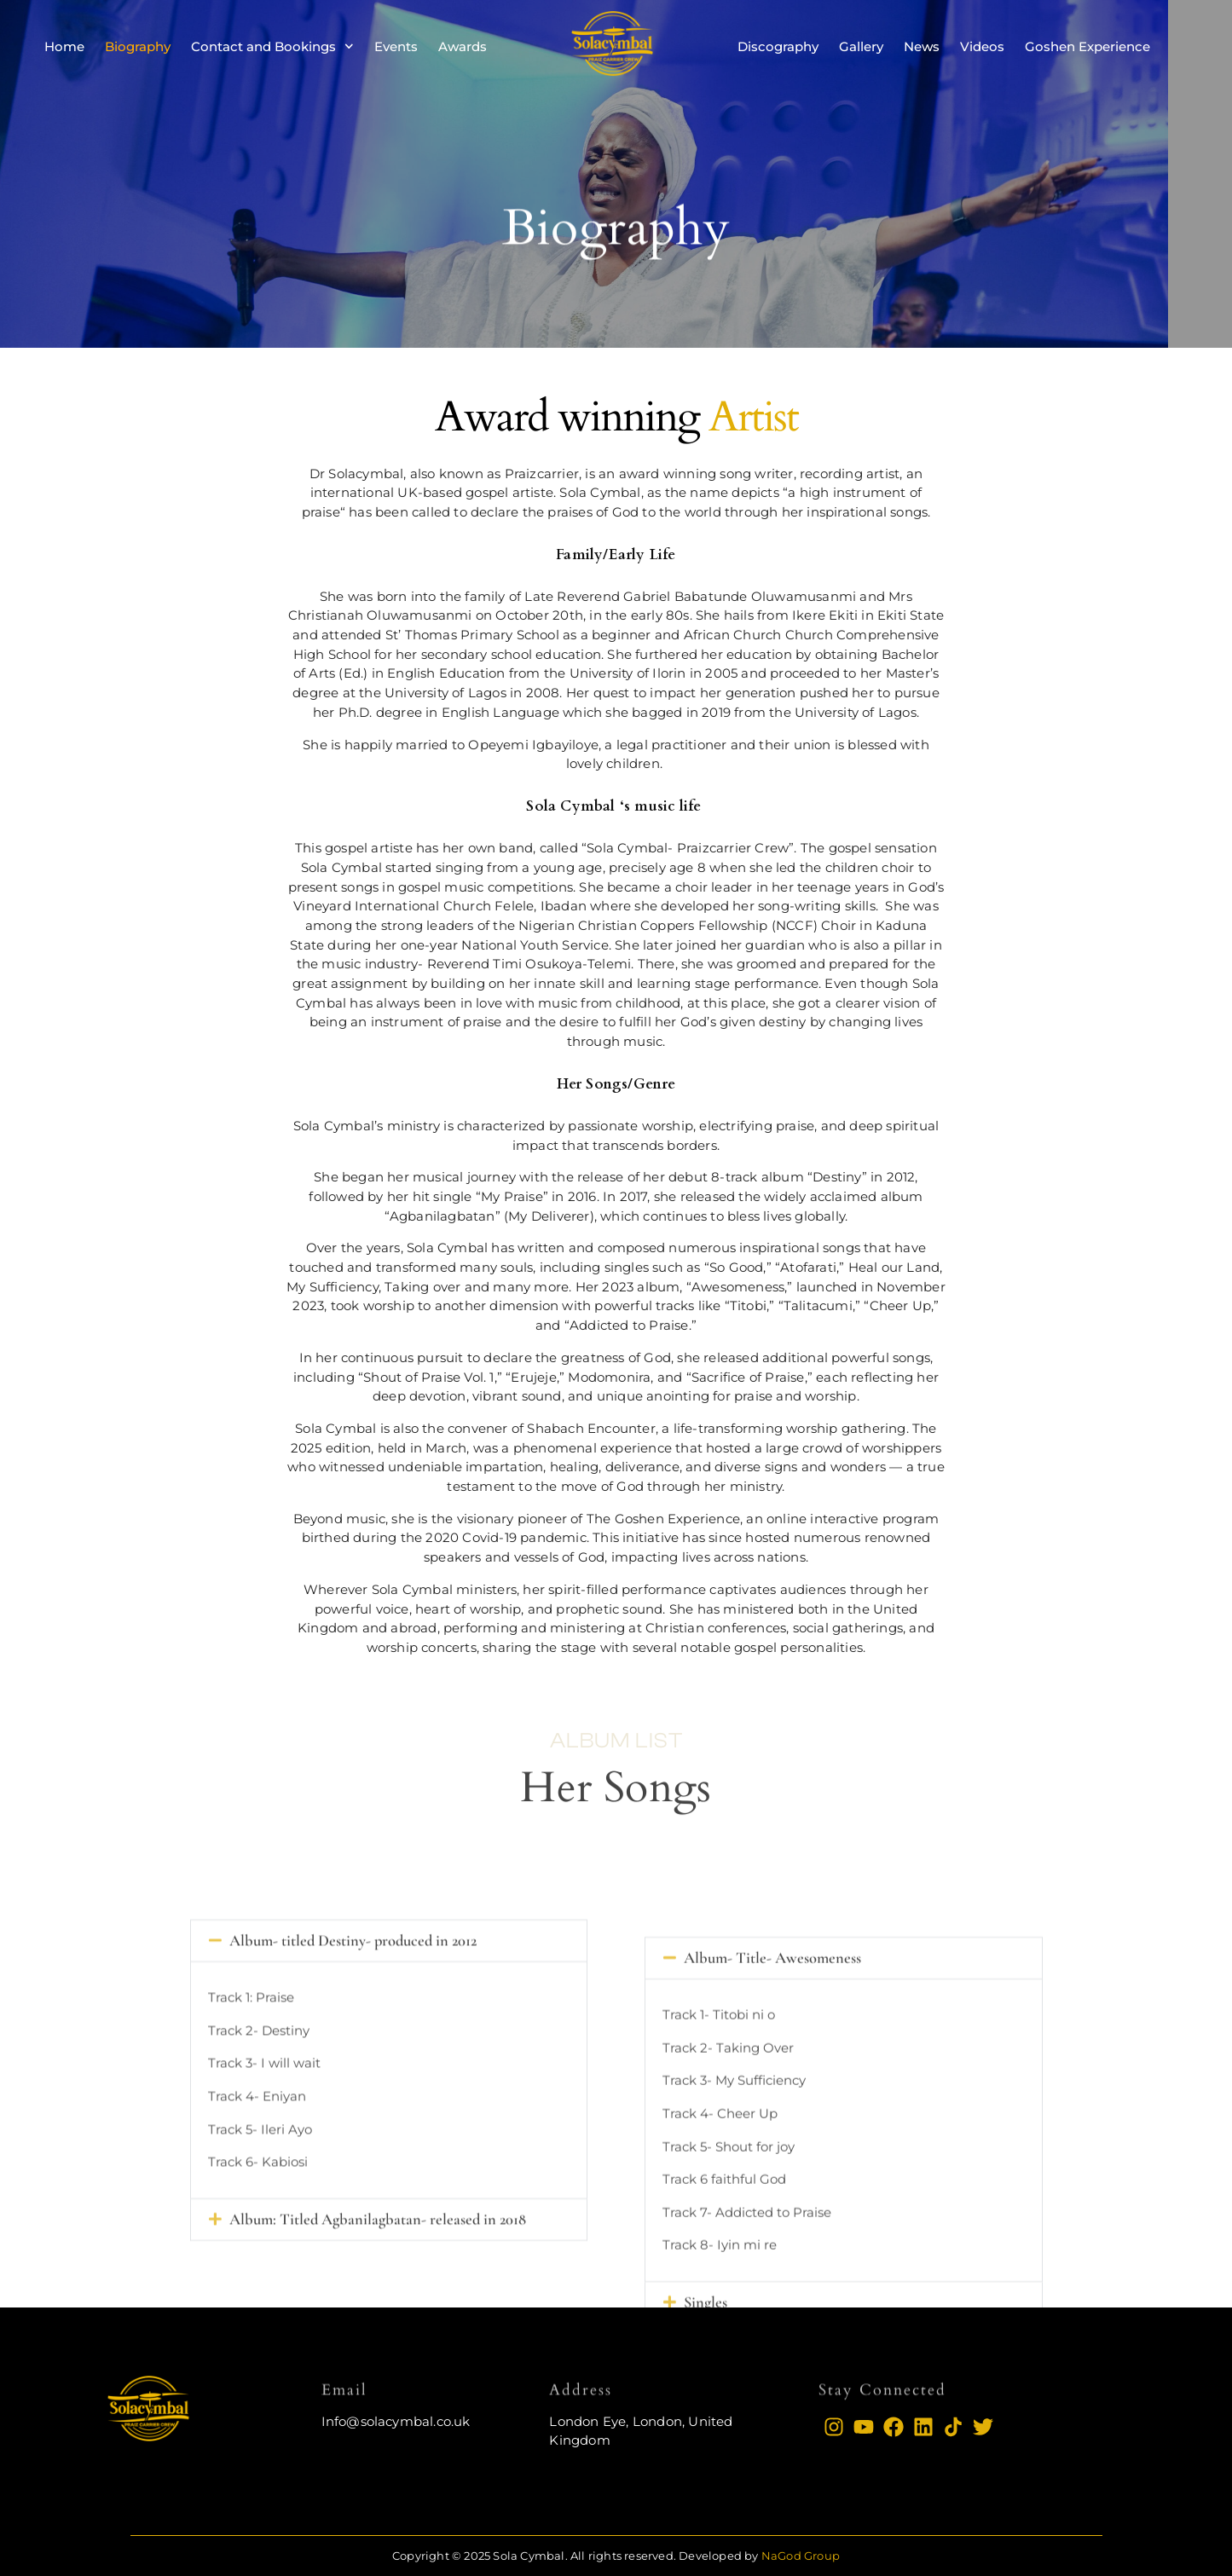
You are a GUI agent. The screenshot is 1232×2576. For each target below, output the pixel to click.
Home (64, 46)
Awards (462, 46)
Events (396, 46)
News (922, 46)
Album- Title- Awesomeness (772, 2140)
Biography (138, 46)
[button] (389, 2091)
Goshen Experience (1087, 46)
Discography (777, 46)
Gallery (861, 46)
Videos (982, 46)
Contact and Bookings (272, 46)
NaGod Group (800, 2555)
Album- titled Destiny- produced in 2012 (353, 2091)
